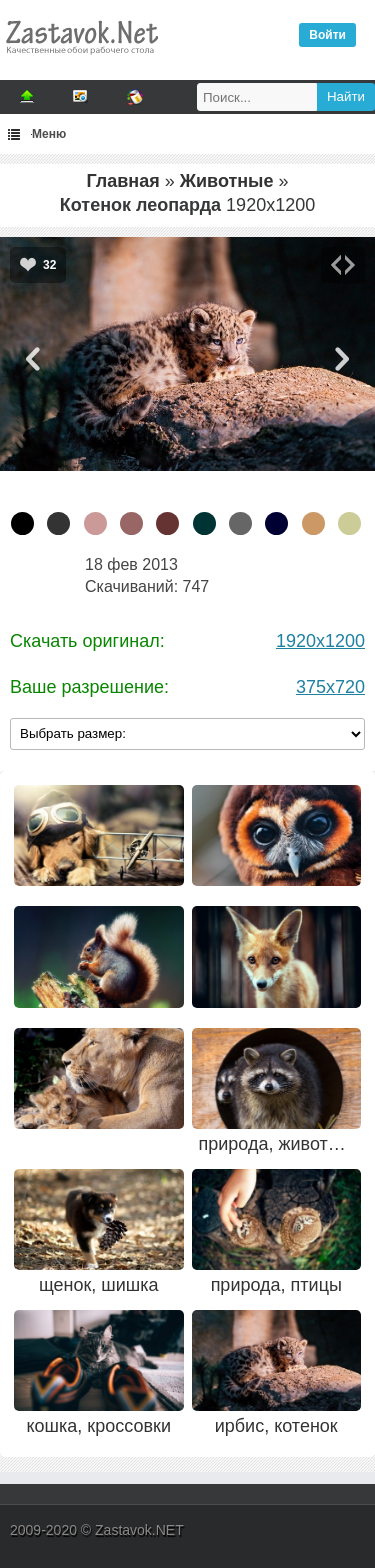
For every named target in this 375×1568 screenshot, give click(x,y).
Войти (327, 35)
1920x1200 (320, 641)
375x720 (330, 687)
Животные (227, 181)
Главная (122, 181)
